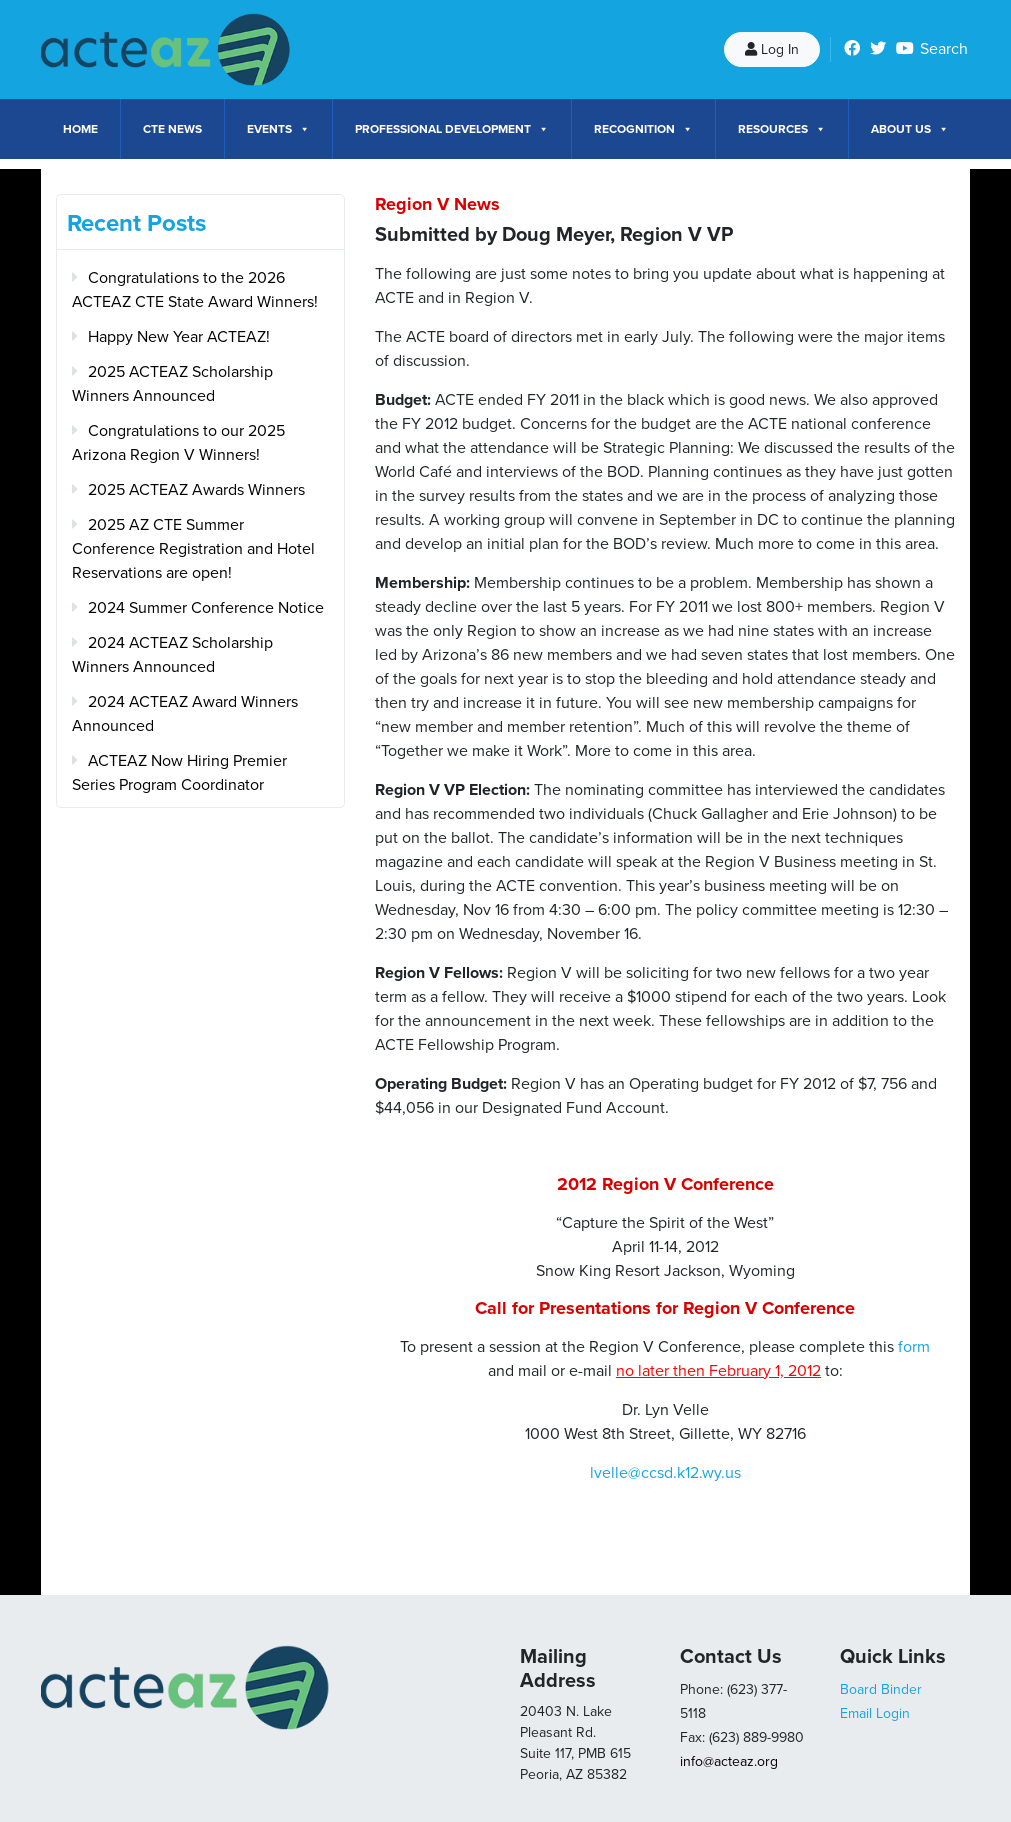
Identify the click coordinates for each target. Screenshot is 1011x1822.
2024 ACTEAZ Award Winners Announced (185, 714)
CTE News (172, 129)
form (914, 1347)
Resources (782, 129)
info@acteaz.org (729, 1761)
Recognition (643, 129)
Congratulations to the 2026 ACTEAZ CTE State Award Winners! (195, 290)
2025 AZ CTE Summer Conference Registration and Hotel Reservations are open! (193, 549)
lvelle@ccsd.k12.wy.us (665, 1473)
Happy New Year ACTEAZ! (179, 337)
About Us (910, 129)
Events (278, 129)
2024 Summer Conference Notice (206, 608)
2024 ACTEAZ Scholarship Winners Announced (172, 655)
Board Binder (881, 1689)
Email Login (875, 1713)
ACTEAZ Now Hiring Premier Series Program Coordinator (179, 773)
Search (944, 49)
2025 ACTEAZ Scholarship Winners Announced (172, 384)
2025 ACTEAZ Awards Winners (196, 490)
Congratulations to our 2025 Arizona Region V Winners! (178, 443)
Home (80, 129)
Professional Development (452, 129)
